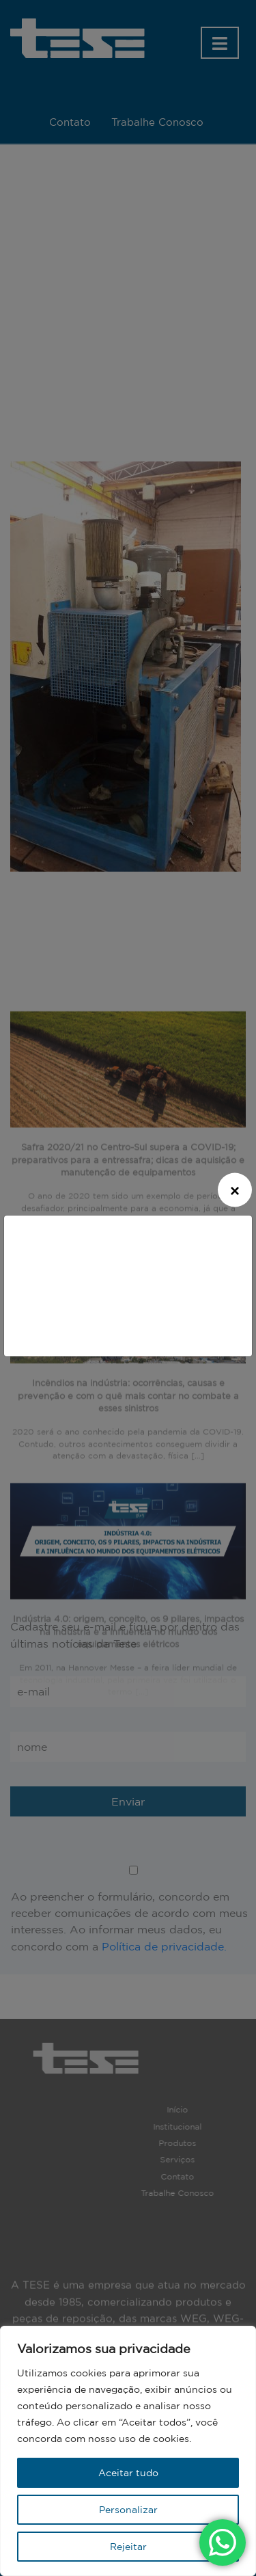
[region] (128, 2451)
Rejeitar (128, 2546)
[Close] (235, 1189)
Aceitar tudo (128, 2472)
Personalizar (128, 2509)
